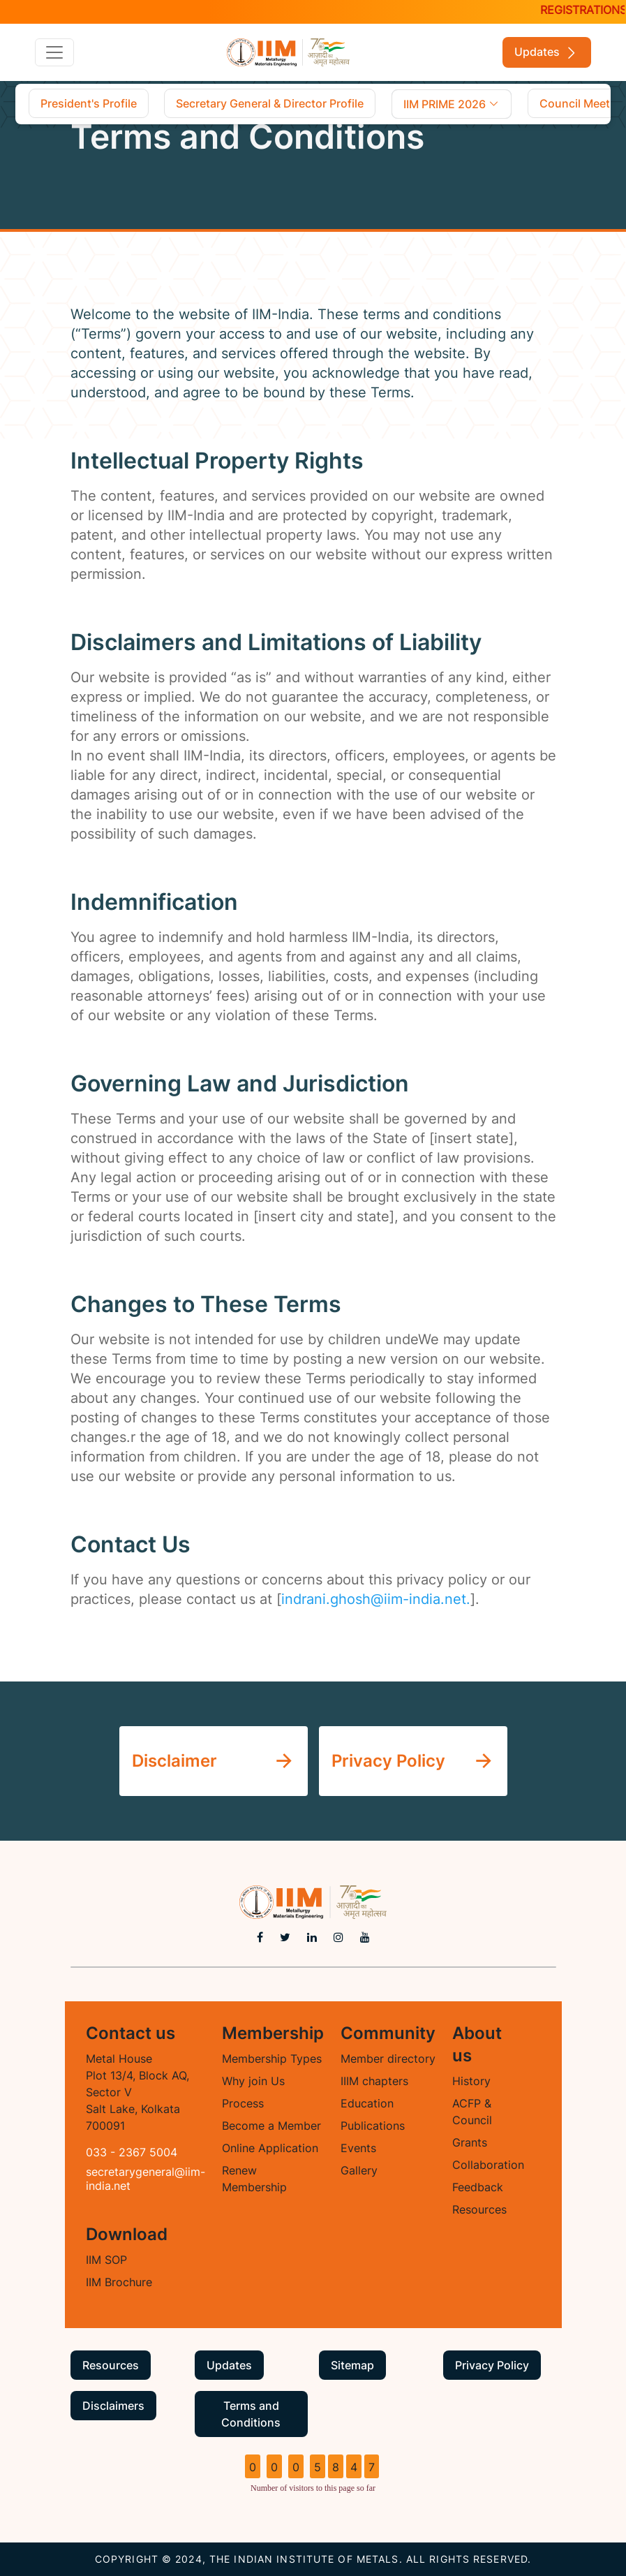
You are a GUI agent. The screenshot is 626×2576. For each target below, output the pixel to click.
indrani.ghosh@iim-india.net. (375, 1599)
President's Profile (88, 103)
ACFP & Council (472, 2111)
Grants (469, 2142)
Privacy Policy (492, 2365)
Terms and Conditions (251, 2414)
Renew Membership (254, 2178)
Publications (373, 2126)
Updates (546, 52)
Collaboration (488, 2165)
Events (358, 2148)
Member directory (388, 2059)
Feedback (477, 2187)
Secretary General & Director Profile (270, 103)
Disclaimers (113, 2406)
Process (243, 2103)
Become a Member (271, 2126)
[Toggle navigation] (54, 52)
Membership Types (272, 2059)
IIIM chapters (374, 2081)
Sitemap (352, 2365)
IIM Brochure (119, 2282)
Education (367, 2103)
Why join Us (253, 2081)
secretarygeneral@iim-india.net (145, 2179)
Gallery (359, 2170)
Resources (479, 2209)
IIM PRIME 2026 (451, 104)
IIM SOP (106, 2260)
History (471, 2081)
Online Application (270, 2148)
